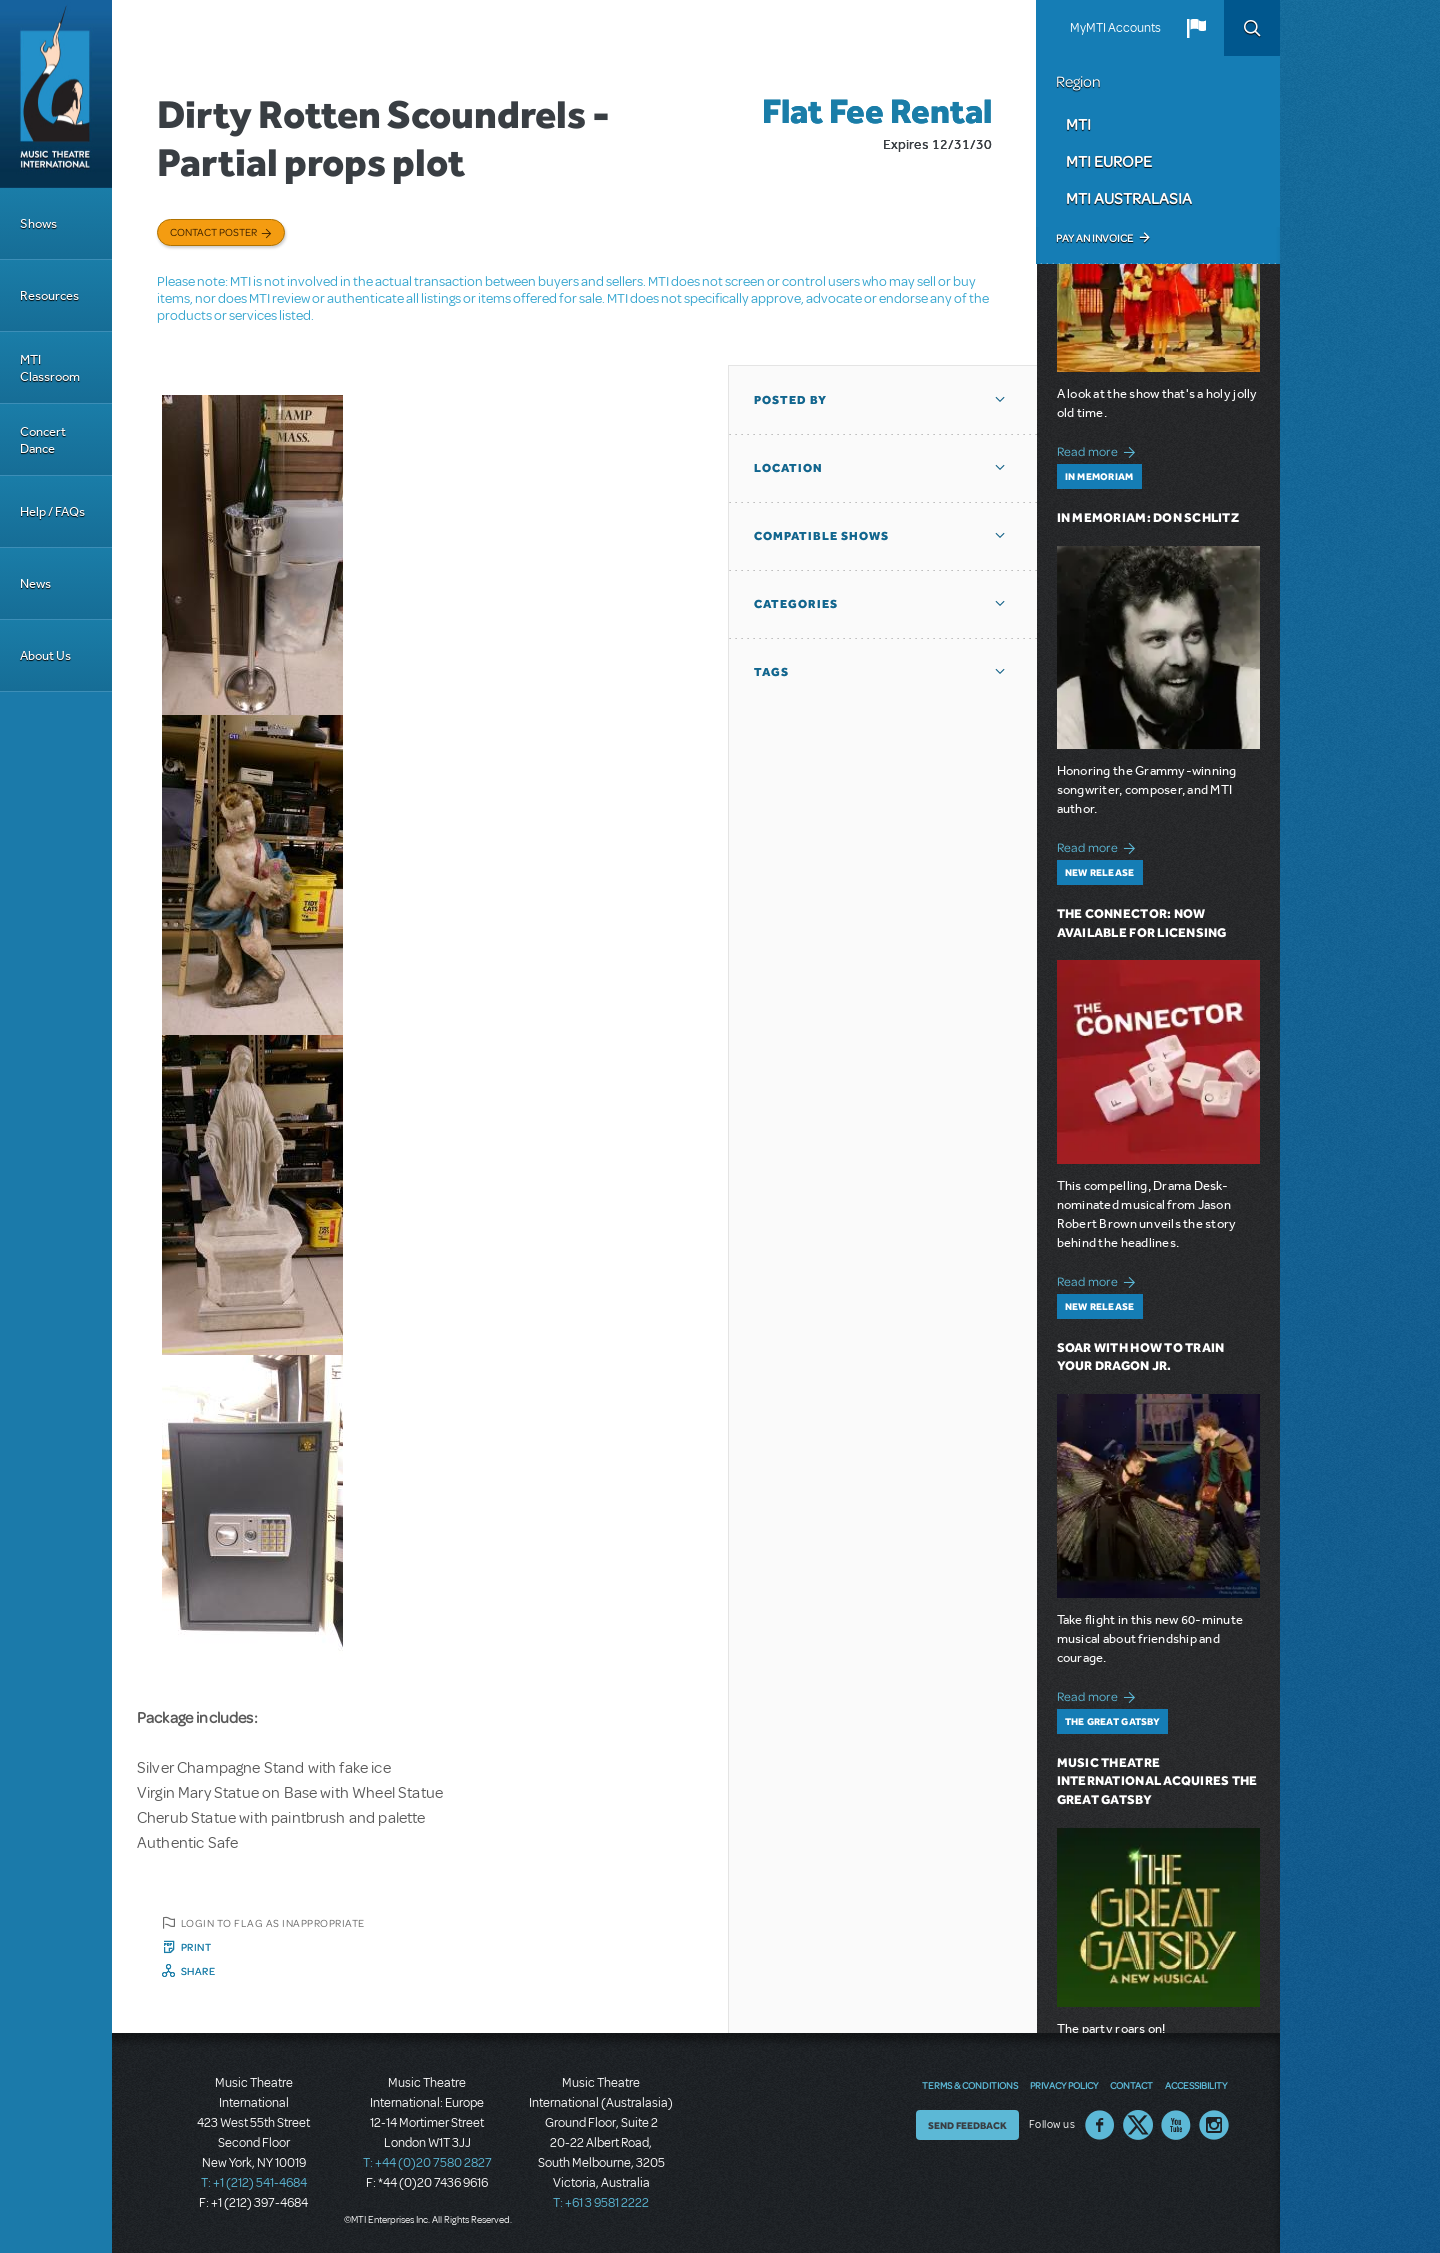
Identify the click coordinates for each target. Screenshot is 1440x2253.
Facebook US (1100, 2125)
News (35, 583)
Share (198, 1971)
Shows (38, 223)
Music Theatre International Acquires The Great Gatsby (1157, 1781)
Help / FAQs (52, 511)
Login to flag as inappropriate (273, 1923)
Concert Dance (43, 440)
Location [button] (788, 468)
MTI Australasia (1129, 198)
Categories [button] (796, 604)
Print (196, 1947)
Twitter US (1138, 2125)
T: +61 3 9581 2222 (601, 2203)
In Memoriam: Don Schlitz (1148, 517)
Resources (49, 295)
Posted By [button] (790, 400)
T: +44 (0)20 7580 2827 (427, 2163)
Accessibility (1196, 2085)
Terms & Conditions (970, 2085)
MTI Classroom (50, 368)
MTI (1078, 124)
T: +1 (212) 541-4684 (254, 2183)
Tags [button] (771, 672)
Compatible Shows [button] (821, 536)
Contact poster (213, 232)
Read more (1099, 449)
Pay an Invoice (1094, 238)
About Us (45, 655)
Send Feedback (967, 2125)
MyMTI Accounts (1115, 28)
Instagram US (1214, 2125)
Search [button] (1252, 28)
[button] (1196, 28)
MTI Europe (1109, 161)
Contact (1131, 2085)
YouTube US (1176, 2125)
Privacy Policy (1064, 2085)
